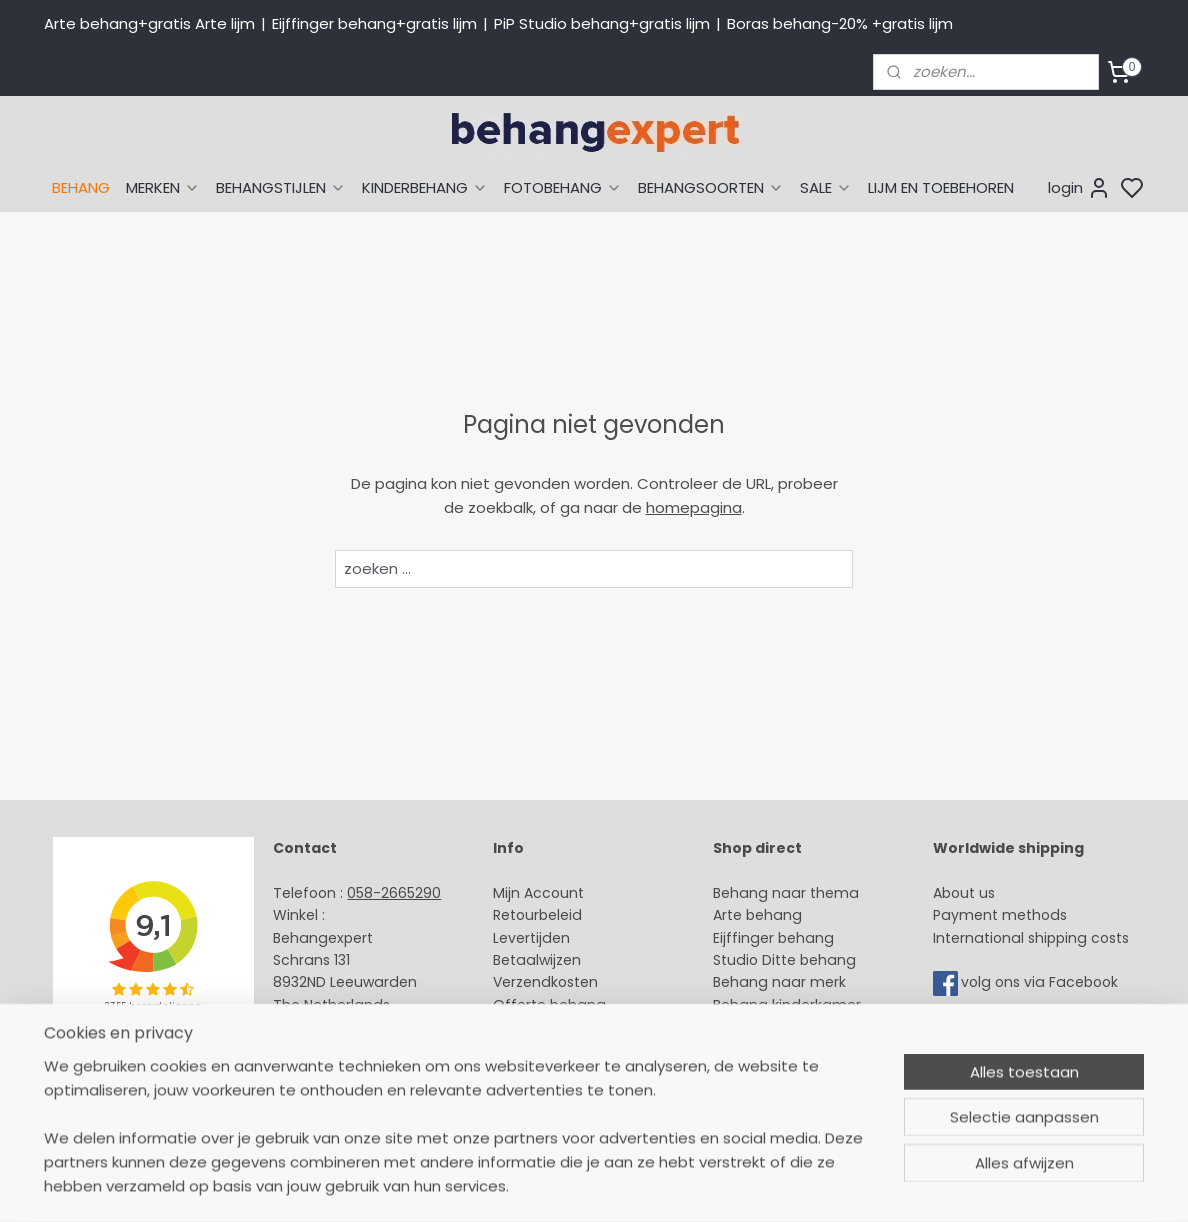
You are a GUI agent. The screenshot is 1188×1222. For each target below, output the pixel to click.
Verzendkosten (545, 982)
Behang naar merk (779, 982)
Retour (516, 915)
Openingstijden (327, 1050)
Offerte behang (549, 1005)
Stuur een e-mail (335, 1027)
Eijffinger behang (773, 938)
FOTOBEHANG (563, 187)
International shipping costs (1031, 938)
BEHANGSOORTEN (711, 187)
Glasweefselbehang (783, 1050)
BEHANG (81, 187)
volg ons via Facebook (1041, 983)
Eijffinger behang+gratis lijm (374, 23)
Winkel (515, 1027)
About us (964, 893)
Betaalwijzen (537, 960)
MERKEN (163, 187)
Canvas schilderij (773, 1094)
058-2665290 (394, 893)
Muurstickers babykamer (800, 1027)
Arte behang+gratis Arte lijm (149, 23)
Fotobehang (756, 1072)
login (1079, 188)
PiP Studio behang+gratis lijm (602, 23)
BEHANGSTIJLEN (281, 187)
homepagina (694, 507)
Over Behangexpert (562, 1050)
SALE (826, 187)
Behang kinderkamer (787, 1005)
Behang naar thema (786, 893)
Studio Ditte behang (784, 960)
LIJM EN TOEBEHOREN (941, 187)
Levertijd (522, 938)
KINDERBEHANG (425, 187)
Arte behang (757, 915)
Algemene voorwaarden (579, 1072)
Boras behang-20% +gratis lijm (840, 23)
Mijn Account (538, 893)
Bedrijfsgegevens (334, 1072)
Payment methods (1000, 915)
